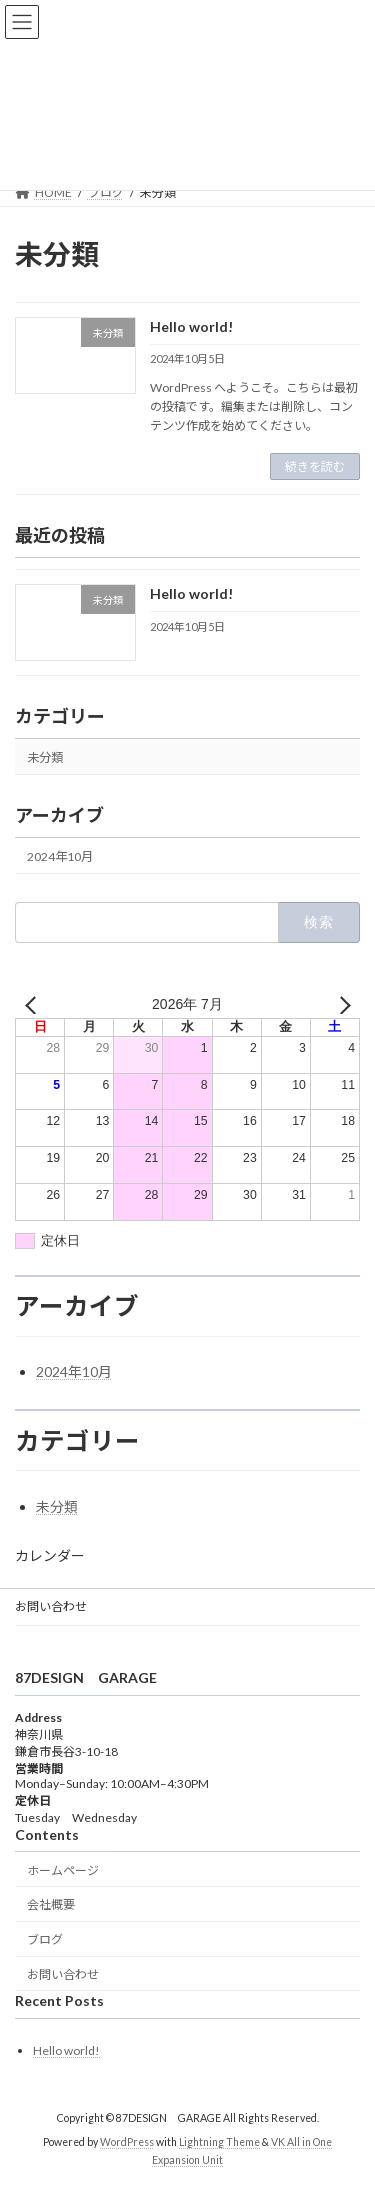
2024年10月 (60, 856)
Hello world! (191, 326)
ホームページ (63, 1870)
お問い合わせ (51, 1606)
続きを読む (315, 466)
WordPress (127, 2143)
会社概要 (51, 1905)
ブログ (45, 1940)
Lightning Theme (219, 2143)
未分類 (45, 757)
